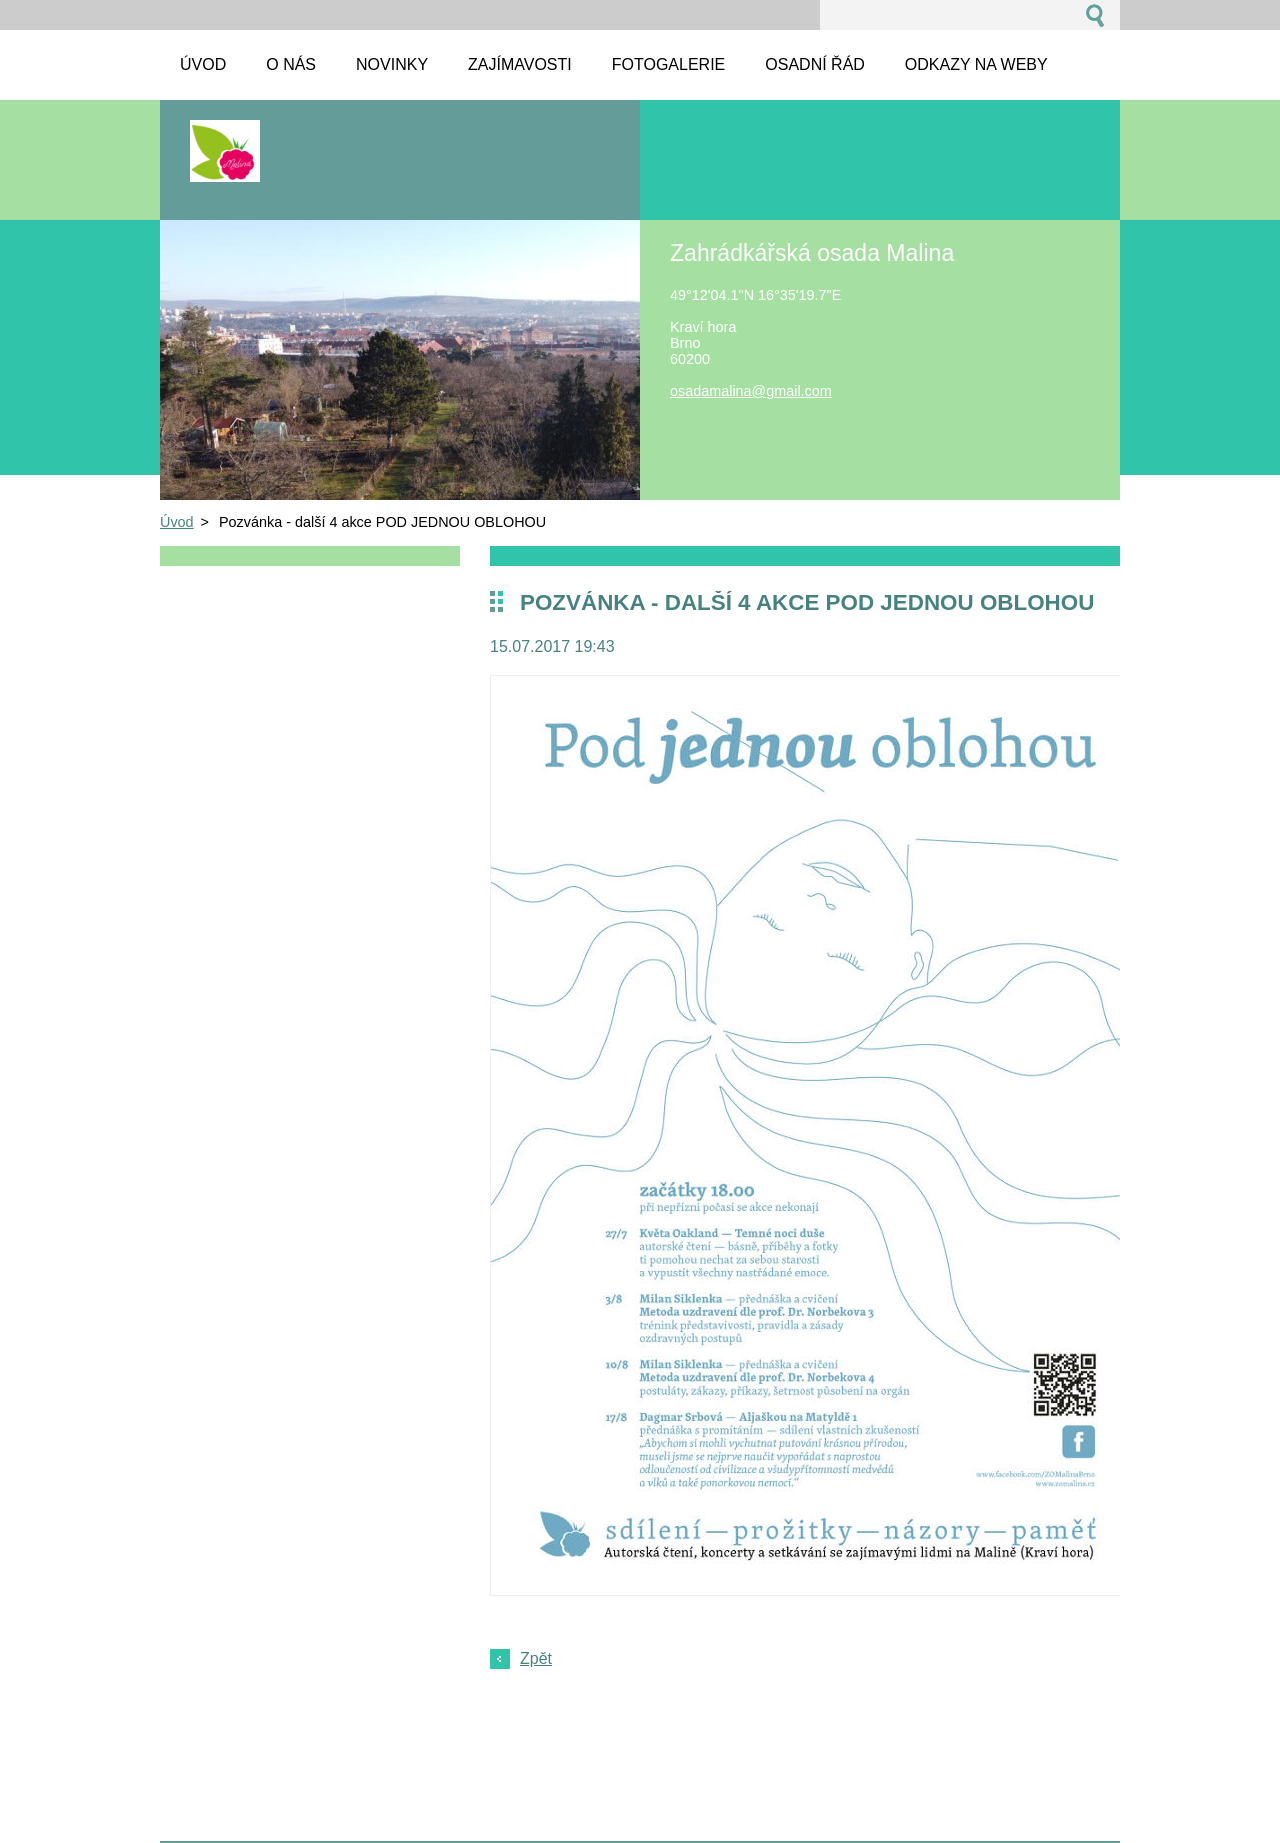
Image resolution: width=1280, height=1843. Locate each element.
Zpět (536, 1658)
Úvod (177, 522)
